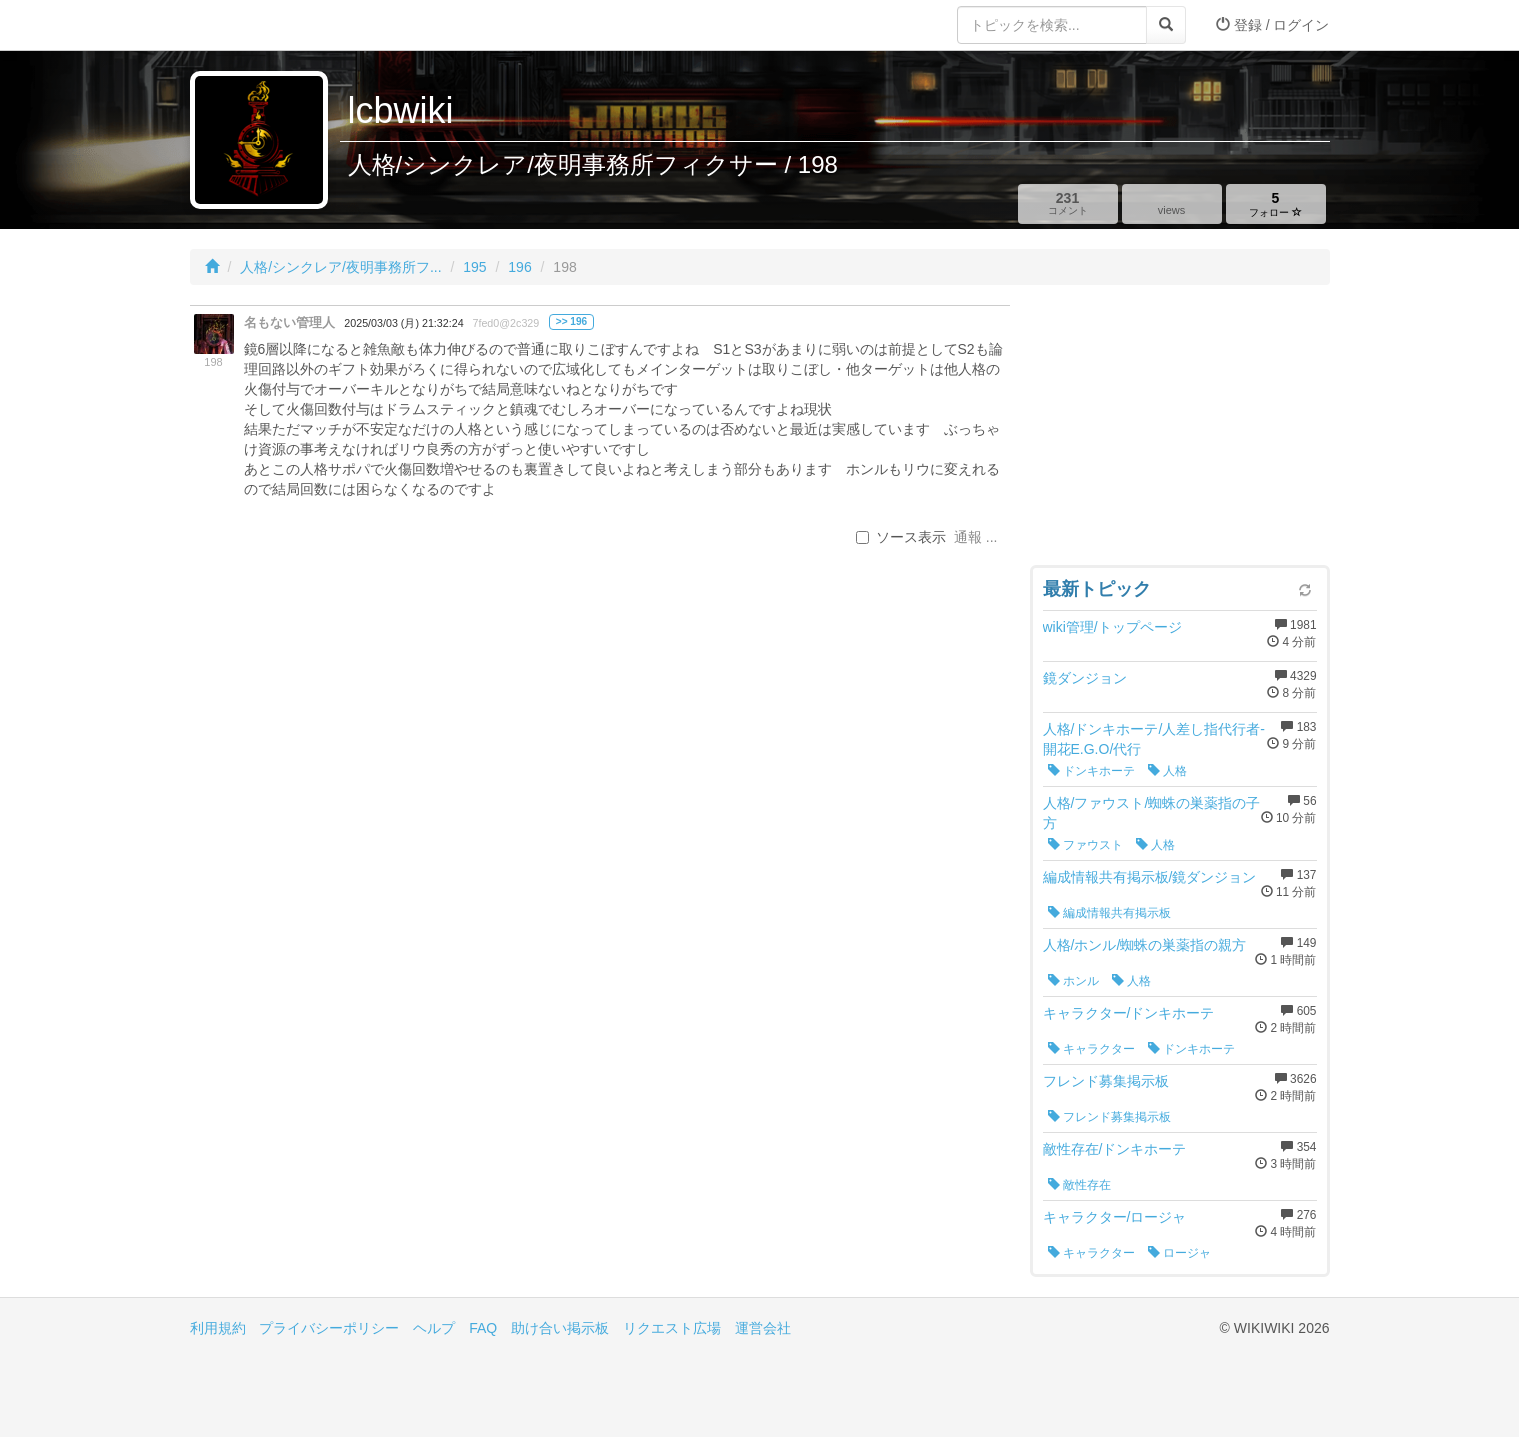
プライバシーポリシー (329, 1328)
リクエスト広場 (672, 1328)
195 (474, 267)
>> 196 (571, 321)
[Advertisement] (1180, 430)
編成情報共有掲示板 (1109, 913)
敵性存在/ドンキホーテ (1115, 1149)
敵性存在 (1079, 1185)
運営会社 (763, 1328)
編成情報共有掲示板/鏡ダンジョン (1150, 877)
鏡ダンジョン (1085, 678)
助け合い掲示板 (560, 1328)
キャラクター (1091, 1049)
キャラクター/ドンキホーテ (1129, 1013)
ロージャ (1179, 1253)
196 (519, 267)
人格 (1167, 771)
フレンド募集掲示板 (1106, 1081)
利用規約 (218, 1328)
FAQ (483, 1328)
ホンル (1073, 981)
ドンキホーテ (1091, 771)
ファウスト (1085, 845)
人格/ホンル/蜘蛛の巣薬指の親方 (1145, 945)
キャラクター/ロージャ (1115, 1217)
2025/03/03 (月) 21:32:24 (403, 323)
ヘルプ (434, 1328)
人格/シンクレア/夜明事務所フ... (340, 267)
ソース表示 (901, 537)
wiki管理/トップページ (1112, 627)
